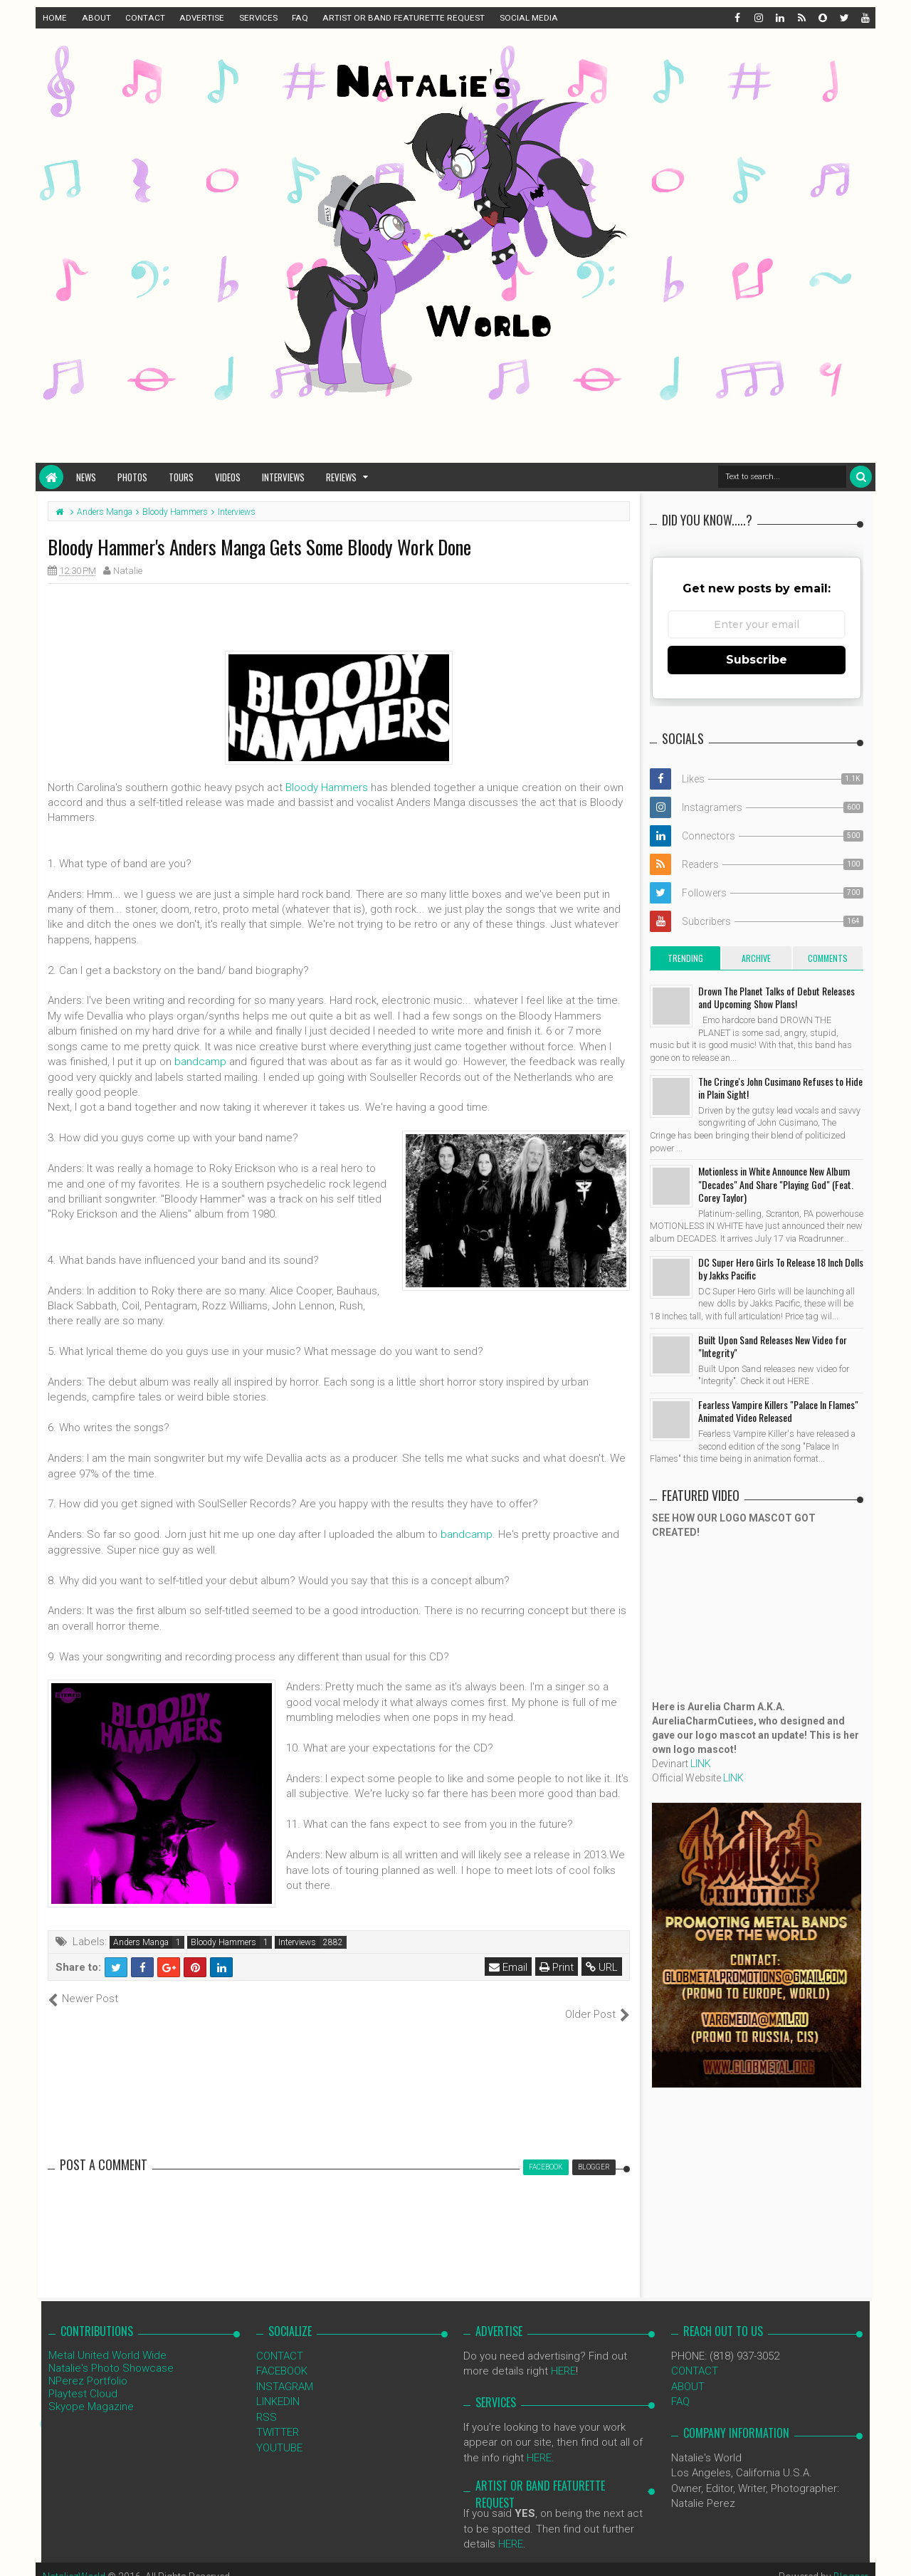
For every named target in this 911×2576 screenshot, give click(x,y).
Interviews (283, 477)
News (86, 477)
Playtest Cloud (82, 2378)
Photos (132, 477)
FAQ (300, 18)
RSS (266, 2401)
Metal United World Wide (107, 2340)
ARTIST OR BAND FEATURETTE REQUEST (403, 18)
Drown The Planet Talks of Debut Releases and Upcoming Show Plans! (776, 997)
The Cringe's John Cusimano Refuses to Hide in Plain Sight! (780, 1087)
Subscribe (756, 659)
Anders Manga (141, 1942)
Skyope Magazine (91, 2391)
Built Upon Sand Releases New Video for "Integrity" (772, 1346)
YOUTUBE (279, 2432)
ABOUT (96, 18)
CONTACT (145, 18)
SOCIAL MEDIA (529, 18)
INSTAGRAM (284, 2371)
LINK (700, 1763)
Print (556, 1967)
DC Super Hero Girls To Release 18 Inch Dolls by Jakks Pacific (780, 1268)
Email (508, 1967)
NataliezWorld (74, 2561)
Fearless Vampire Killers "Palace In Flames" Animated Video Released (778, 1411)
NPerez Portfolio (87, 2366)
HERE (563, 2356)
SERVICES (258, 18)
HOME (55, 18)
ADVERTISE (201, 18)
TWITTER (277, 2417)
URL (602, 1967)
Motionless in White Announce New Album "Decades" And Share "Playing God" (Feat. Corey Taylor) (775, 1183)
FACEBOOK (281, 2356)
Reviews (341, 477)
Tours (181, 477)
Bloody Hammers (326, 787)
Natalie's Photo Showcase (111, 2353)
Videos (228, 477)
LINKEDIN (278, 2386)
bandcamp (200, 1061)
